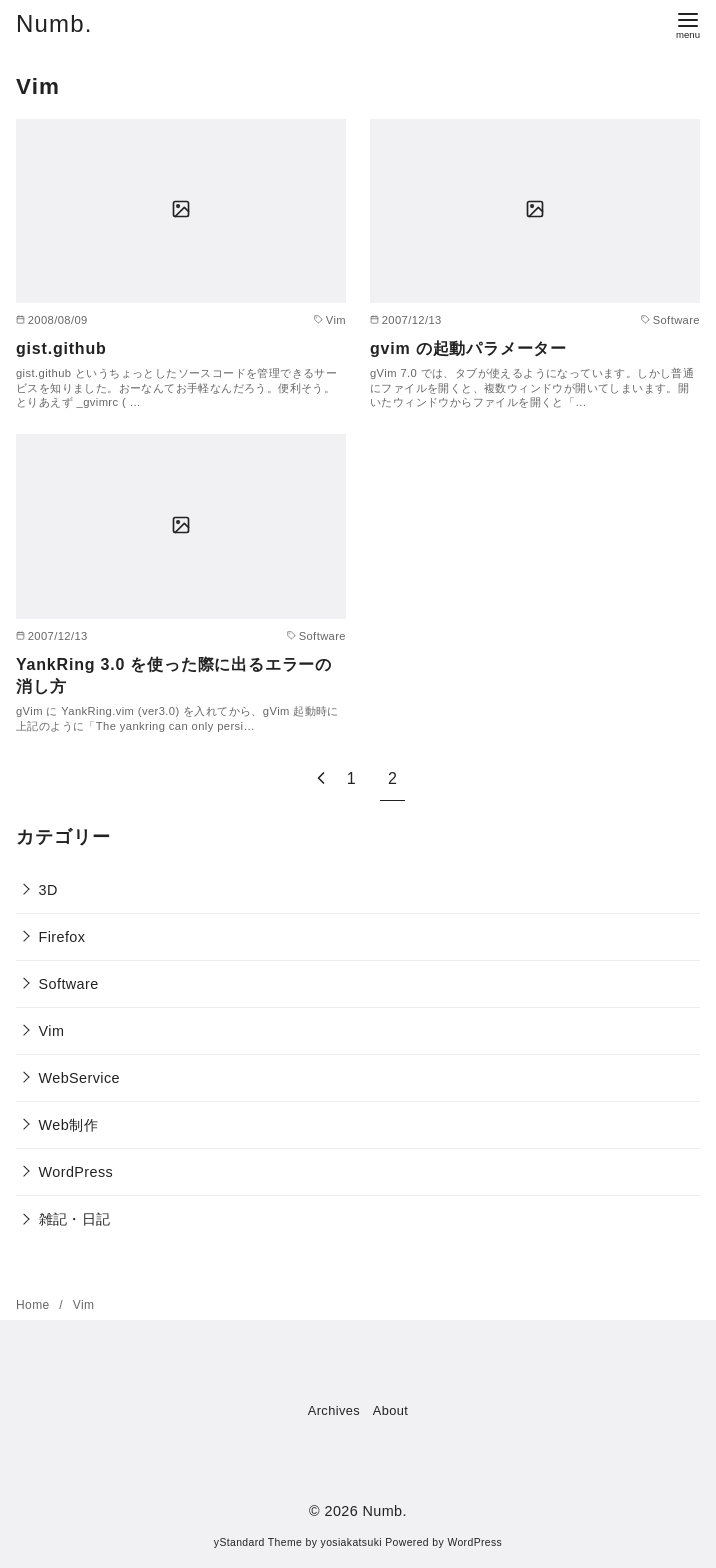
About (390, 1410)
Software (69, 984)
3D (48, 890)
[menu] (688, 23)
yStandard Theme (258, 1542)
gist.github (61, 348)
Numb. (54, 23)
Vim (52, 1031)
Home (34, 1305)
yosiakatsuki (351, 1542)
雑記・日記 (75, 1219)
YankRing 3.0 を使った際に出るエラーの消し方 (174, 675)
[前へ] (321, 778)
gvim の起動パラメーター (468, 348)
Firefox (62, 937)
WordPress (76, 1172)
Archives (334, 1410)
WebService (79, 1078)
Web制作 (68, 1125)
